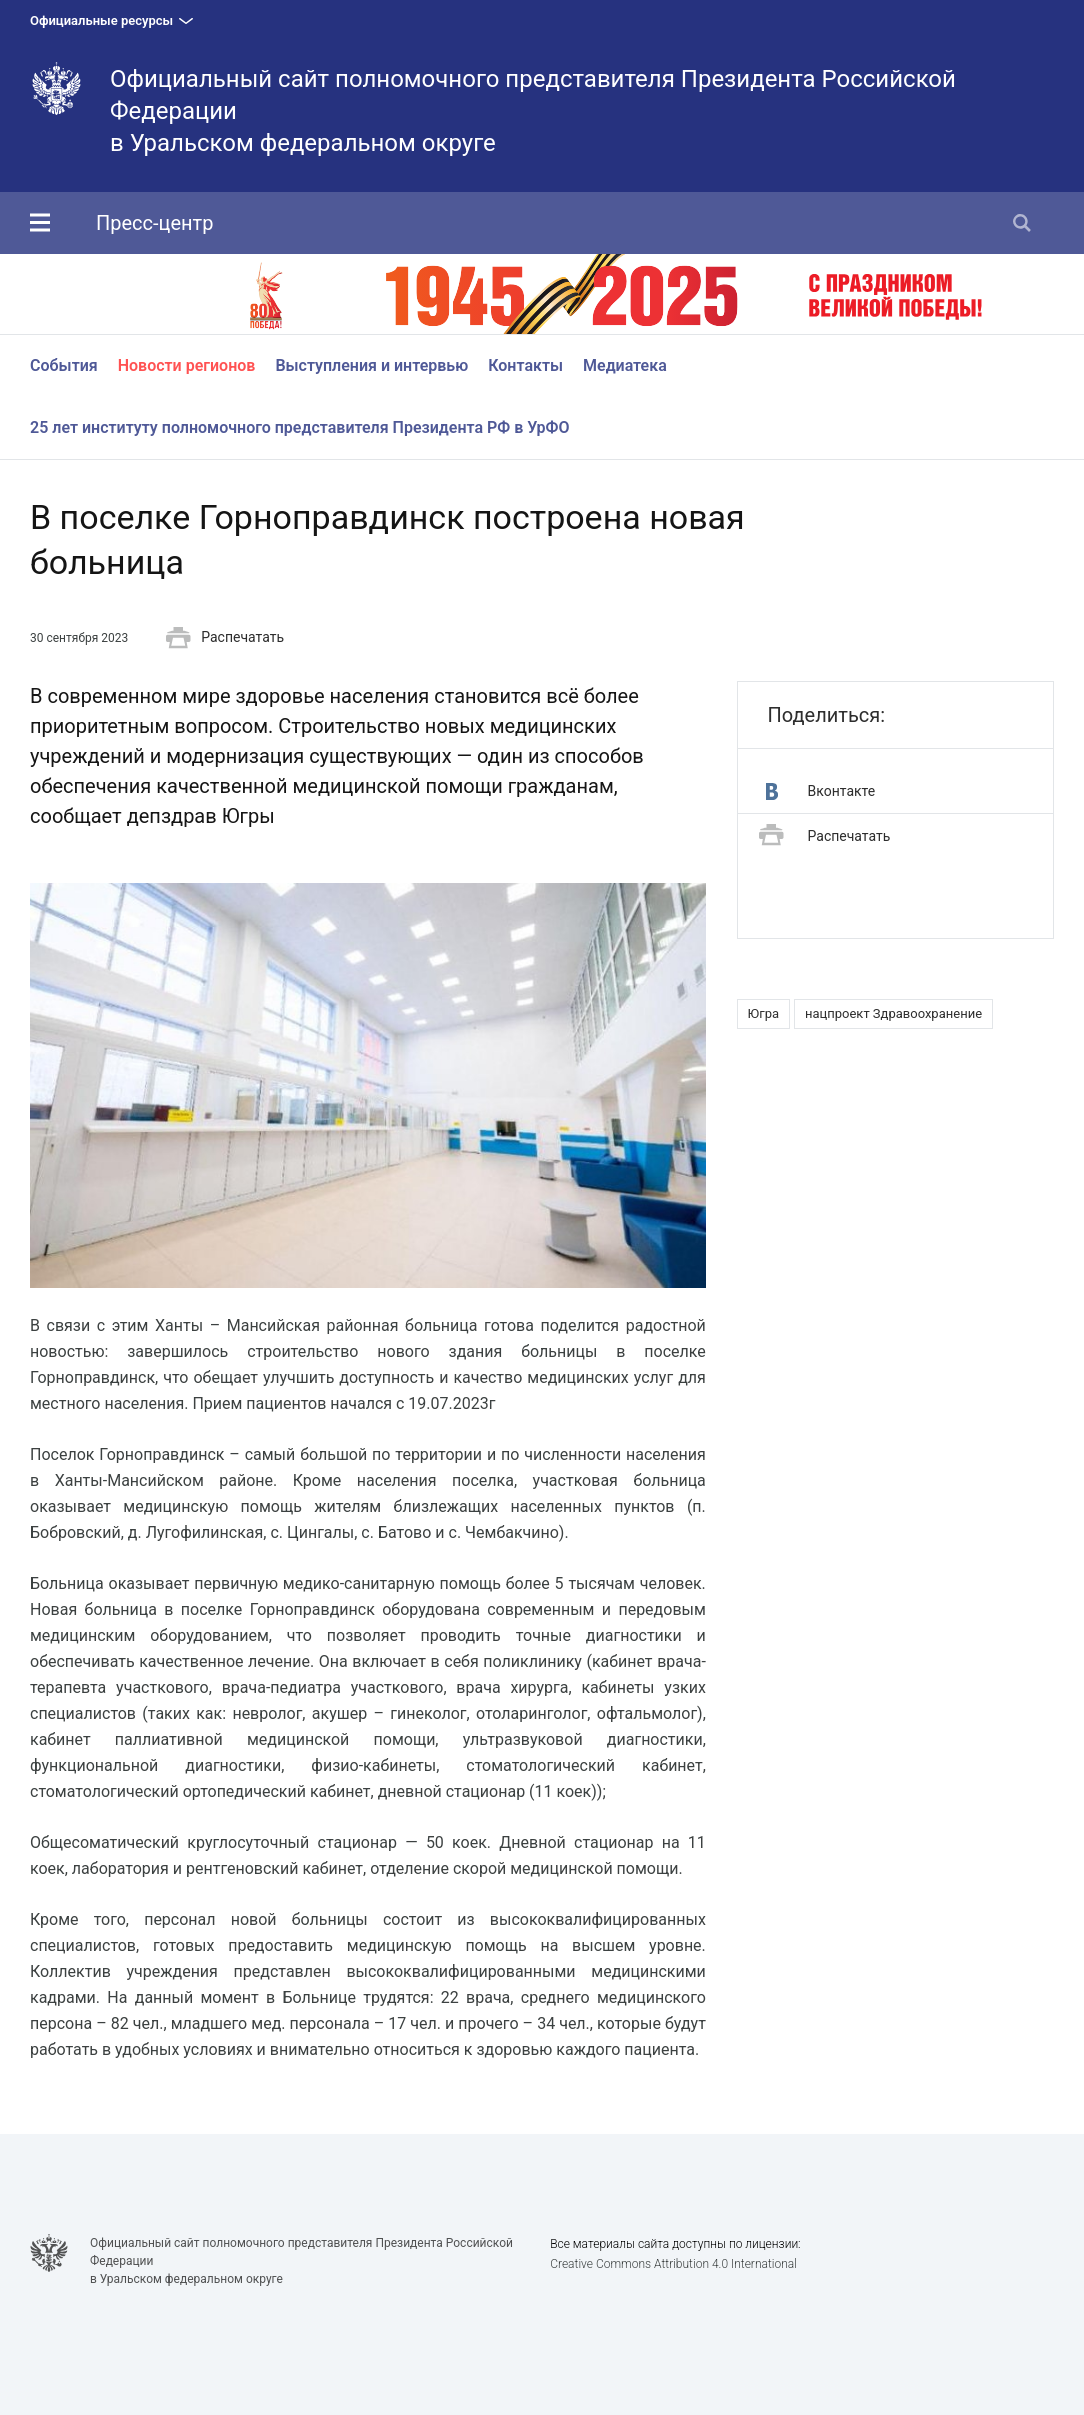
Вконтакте (821, 791)
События (64, 365)
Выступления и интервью (371, 365)
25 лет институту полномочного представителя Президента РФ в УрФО (300, 427)
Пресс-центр (154, 223)
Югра (763, 1013)
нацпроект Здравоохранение (893, 1013)
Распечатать (225, 638)
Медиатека (625, 365)
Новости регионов (187, 365)
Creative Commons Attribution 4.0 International (673, 2264)
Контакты (525, 365)
